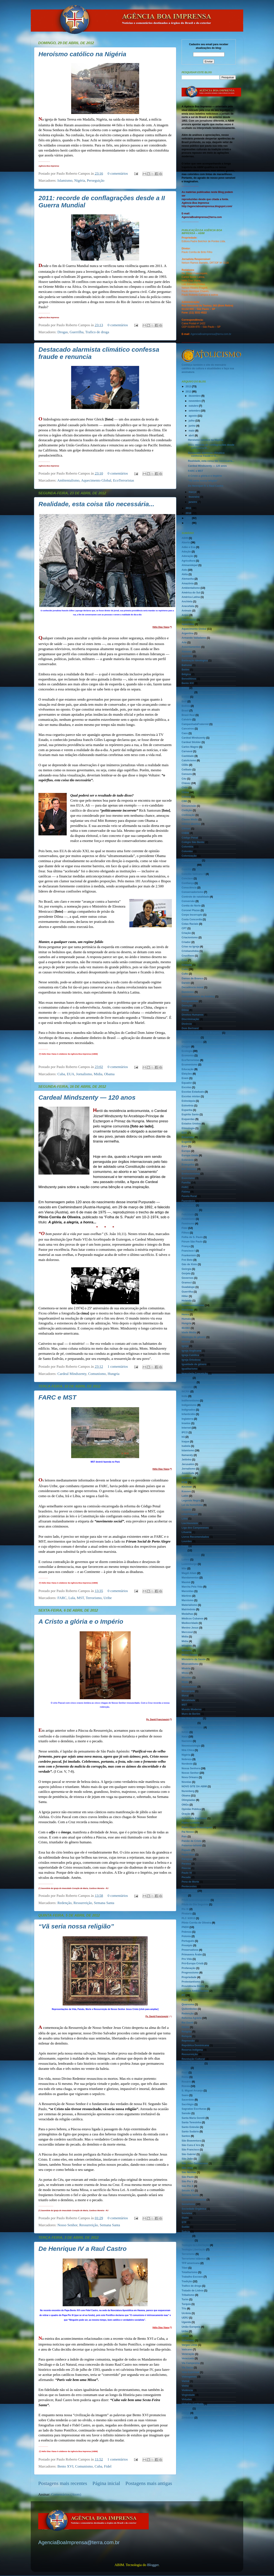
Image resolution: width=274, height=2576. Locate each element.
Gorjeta (186, 1273)
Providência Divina (193, 1986)
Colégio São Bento (193, 842)
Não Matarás (189, 1723)
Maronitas (188, 1591)
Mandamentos (190, 1577)
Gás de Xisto (189, 1264)
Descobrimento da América (198, 996)
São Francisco (190, 2149)
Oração (186, 1813)
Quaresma (188, 2004)
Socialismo (188, 2204)
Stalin (185, 2217)
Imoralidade (189, 1382)
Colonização (189, 855)
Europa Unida (190, 1155)
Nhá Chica (188, 1750)
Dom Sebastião (191, 1037)
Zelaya (185, 2413)
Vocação (187, 2408)
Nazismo (187, 1741)
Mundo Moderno (191, 1709)
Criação (186, 933)
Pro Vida (187, 1959)
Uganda (186, 2322)
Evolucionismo (191, 1173)
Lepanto (187, 1509)
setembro (195, 410)
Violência (187, 2390)
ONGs (185, 1804)
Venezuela (188, 2358)
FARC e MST (57, 1397)
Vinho (185, 2385)
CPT (184, 928)
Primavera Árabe (192, 1954)
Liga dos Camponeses (195, 1527)
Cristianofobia (190, 951)
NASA (185, 1732)
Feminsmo (188, 1223)
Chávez (186, 783)
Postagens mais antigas (149, 2483)
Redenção (64, 1903)
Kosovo (186, 1491)
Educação (188, 1069)
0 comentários (117, 173)
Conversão (188, 901)
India (185, 1396)
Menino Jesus (190, 1627)
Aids (184, 569)
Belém (185, 669)
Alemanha (188, 578)
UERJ (185, 2317)
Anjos (185, 615)
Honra (185, 1314)
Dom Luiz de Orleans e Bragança (201, 1032)
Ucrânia (186, 2313)
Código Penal (190, 837)
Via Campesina (191, 2363)
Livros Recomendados (195, 1536)
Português (188, 1940)
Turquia (186, 2304)
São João (187, 2158)
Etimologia (188, 1128)
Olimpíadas (188, 1800)
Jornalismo (84, 1074)
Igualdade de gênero (194, 1364)
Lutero (185, 1559)
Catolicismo (189, 760)
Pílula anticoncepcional (196, 1900)
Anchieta (187, 601)
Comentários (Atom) (66, 2494)
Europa (186, 1151)
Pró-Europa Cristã (192, 1963)
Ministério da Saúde (194, 1659)
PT (183, 1995)
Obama (109, 1074)
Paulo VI (187, 1872)
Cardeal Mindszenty (71, 1374)
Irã (183, 1436)
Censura (187, 774)
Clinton (186, 828)
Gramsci (187, 1282)
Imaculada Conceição (195, 1373)
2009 (189, 518)
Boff (184, 701)
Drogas (62, 332)
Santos (186, 2136)
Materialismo (189, 1605)
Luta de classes (191, 1554)
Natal (185, 1736)
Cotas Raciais (190, 923)
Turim (185, 2299)
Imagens (187, 1377)
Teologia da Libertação (195, 2245)
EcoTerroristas (123, 480)
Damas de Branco (192, 978)
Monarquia (188, 1691)
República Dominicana (195, 2045)
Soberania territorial (194, 2199)
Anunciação (189, 619)
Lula (71, 1598)
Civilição (187, 810)
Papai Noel (188, 1854)
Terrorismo (94, 1598)
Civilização (188, 815)
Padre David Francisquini (197, 1827)
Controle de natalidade (195, 896)
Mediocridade (190, 1623)
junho (192, 425)
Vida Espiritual (190, 2372)
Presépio (187, 1945)
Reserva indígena (192, 2049)
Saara (185, 2095)
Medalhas (187, 1613)
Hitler (185, 1296)
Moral (185, 1695)
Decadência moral (192, 987)
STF (184, 2222)
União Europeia (191, 2326)
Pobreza (187, 1931)
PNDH (185, 1927)
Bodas (185, 696)
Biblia (185, 687)
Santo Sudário (190, 2131)
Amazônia (188, 583)
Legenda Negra (191, 1500)
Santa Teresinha (191, 2122)
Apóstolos (188, 624)
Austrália (187, 656)
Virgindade (188, 2394)
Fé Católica (188, 1205)
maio (192, 430)
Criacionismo (190, 937)
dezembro (195, 395)
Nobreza (187, 1759)
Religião (187, 2031)
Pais (184, 1836)
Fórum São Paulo (192, 1241)
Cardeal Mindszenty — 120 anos (87, 1097)
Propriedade (189, 1977)
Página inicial (106, 2483)
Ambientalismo (68, 480)
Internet (186, 1427)
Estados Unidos (191, 1123)
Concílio (187, 869)
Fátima (186, 1191)
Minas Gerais (190, 1654)
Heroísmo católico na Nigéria (82, 54)
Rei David (187, 2022)
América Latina (191, 597)
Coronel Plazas (191, 910)
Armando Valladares (194, 637)
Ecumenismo (190, 1064)
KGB (184, 1482)
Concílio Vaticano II (193, 874)
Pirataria (187, 1913)
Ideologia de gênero (194, 1337)
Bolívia (186, 705)
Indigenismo (189, 1405)
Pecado (186, 1877)
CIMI (184, 801)
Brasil (185, 710)
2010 (189, 513)
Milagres (187, 1645)
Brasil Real (188, 715)
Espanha (187, 1110)
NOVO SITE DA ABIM (194, 1786)
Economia (188, 1055)
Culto (185, 973)
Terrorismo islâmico (194, 2258)
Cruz (184, 960)
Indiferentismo (190, 1400)
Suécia (186, 2231)
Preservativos (190, 1949)
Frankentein (189, 1255)
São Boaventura (191, 2140)
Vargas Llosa (189, 2344)
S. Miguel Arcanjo (192, 2090)
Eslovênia (187, 1105)
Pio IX (185, 1909)
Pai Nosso (188, 1831)
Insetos (186, 1423)
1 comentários (117, 1367)
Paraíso (186, 1863)
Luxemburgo (189, 1564)
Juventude (188, 1473)
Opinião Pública (191, 1809)
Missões (187, 1677)
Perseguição (95, 180)
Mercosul (187, 1632)
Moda (185, 1682)
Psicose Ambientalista (195, 1990)
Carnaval (187, 751)
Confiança (188, 883)
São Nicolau (189, 2172)
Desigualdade (190, 1001)
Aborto (186, 542)
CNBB (185, 833)
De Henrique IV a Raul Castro (82, 2248)
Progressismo (190, 1972)
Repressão (188, 2040)
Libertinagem (190, 1514)
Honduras (187, 1309)
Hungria (114, 1374)
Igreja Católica (190, 1355)
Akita (185, 574)
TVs (184, 2308)
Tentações (188, 2240)
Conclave (187, 878)
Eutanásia (188, 1159)
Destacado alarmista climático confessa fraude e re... (206, 454)
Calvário (187, 719)
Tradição (187, 2281)
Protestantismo (191, 1981)
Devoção (187, 1005)
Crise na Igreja (190, 946)
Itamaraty (187, 1455)
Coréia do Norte (191, 905)
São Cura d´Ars (191, 2145)
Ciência (186, 796)
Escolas (186, 1087)
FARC (61, 1598)
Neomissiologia (191, 1745)
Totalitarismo (189, 2272)
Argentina (187, 633)
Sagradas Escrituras (194, 2108)
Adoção (186, 551)
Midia (98, 1074)
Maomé (186, 1582)
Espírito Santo (190, 1114)
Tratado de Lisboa (192, 2290)
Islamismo (64, 180)
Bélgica (186, 674)
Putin (185, 1999)
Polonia (186, 1936)
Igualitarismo (190, 1368)
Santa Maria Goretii (193, 2117)
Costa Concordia (192, 919)
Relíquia (187, 2036)
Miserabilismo (190, 1664)
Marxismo (187, 1600)
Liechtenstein (190, 1523)
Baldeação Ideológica (195, 660)
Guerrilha (76, 332)
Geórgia (186, 1269)
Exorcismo (188, 1178)
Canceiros (188, 728)
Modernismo (189, 1686)
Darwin (186, 982)
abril (192, 435)
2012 (189, 391)
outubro (194, 405)
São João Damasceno (195, 2163)
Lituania (186, 1532)
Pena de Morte (190, 1881)
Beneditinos (189, 678)
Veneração (188, 2354)
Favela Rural (189, 1196)
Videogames (189, 2376)
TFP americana (191, 2263)
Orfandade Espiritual (194, 1818)
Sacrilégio (188, 2104)
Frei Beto (187, 1259)
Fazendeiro (188, 1200)
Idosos (186, 1341)
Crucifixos (188, 955)
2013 (189, 386)
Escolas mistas (191, 1096)
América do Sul (191, 592)
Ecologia (187, 1051)
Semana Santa (104, 1903)
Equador (187, 1082)
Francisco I (188, 1250)
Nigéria (79, 180)
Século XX (188, 2190)
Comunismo (97, 1374)
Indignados (188, 1409)
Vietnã (185, 2381)
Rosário (186, 2081)
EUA (70, 1074)
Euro (184, 1146)
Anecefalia (188, 606)
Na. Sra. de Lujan (192, 1718)
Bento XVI (65, 2466)
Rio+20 (186, 2067)
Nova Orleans (190, 1777)
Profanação (188, 1968)
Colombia (187, 846)
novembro (195, 400)
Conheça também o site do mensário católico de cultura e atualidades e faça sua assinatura (208, 368)
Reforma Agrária (192, 2018)
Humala (186, 1318)
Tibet (185, 2267)
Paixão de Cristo (192, 1841)
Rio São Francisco (193, 2063)
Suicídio (187, 2236)
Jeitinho (186, 1459)
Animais (187, 610)
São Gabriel (189, 2154)
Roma (185, 2077)
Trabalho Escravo (192, 2276)
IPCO (185, 1432)
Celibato (187, 769)
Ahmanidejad (190, 565)
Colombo (187, 851)
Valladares (188, 2340)
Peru (184, 1895)
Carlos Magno (190, 746)
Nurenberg (188, 1791)
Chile (185, 787)
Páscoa (186, 1868)
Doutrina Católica (192, 1041)
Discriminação (190, 1019)
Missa (185, 1672)
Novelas (186, 1782)
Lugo (185, 1545)
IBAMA (186, 1328)
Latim (185, 1495)
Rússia (186, 2086)
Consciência (189, 887)
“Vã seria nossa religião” (76, 1926)
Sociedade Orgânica (194, 2208)
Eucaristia (188, 1137)
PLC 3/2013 (188, 1918)
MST (80, 1598)
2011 (189, 508)
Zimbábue (188, 2417)
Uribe (107, 1598)
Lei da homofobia (192, 1505)
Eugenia (187, 1141)
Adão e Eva (188, 547)
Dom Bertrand (190, 1028)
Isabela (186, 1446)
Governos (187, 1277)
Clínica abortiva (191, 823)
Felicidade (188, 1214)
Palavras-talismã (192, 1845)
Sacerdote (188, 2099)
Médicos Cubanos (192, 1618)
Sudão (185, 2226)
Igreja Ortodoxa (191, 1359)
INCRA (186, 1391)
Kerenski (187, 1477)
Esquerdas (188, 1119)
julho (192, 420)
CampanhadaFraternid (195, 724)
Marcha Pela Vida (192, 1586)
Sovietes (187, 2213)
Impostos (187, 1387)
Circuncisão (189, 805)
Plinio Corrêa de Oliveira (196, 1922)
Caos (185, 733)
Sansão (186, 2113)
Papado (186, 1850)
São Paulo (188, 2176)
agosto (193, 415)
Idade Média (189, 1332)
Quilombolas (189, 2008)
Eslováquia (188, 1100)
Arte (184, 642)
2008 (189, 522)
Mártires (187, 1595)
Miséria (186, 1668)
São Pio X (187, 2186)
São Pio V (187, 2181)
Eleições (187, 1073)
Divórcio (187, 1023)
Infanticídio (188, 1414)
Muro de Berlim (191, 1713)
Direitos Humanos (192, 1014)
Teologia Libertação (193, 2249)
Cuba (61, 1074)
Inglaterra (187, 1418)
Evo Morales (189, 1169)
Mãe (184, 1568)
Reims (185, 2027)
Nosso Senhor (67, 2225)
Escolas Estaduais (193, 1091)
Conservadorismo (192, 892)
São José (187, 2167)
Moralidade (188, 1700)
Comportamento (191, 860)
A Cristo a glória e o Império (80, 1621)
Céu (184, 778)
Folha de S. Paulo (192, 1237)
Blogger (153, 2565)
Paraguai (187, 1859)
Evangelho (188, 1164)
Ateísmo (187, 651)
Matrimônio (188, 1609)
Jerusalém (188, 1464)
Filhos (185, 1232)
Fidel (108, 2466)
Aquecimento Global (96, 480)
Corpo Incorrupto (192, 914)
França (186, 1246)
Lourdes (187, 1541)
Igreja (185, 1346)
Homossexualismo (193, 1305)
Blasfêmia (188, 692)
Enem (185, 1078)
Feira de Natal (190, 1210)
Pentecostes (189, 1886)
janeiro (193, 501)
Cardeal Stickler (191, 742)
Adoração (187, 556)
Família (186, 1182)
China (185, 792)
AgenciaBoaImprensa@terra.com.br (211, 334)
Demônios (188, 992)
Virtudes (187, 2399)
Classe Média (190, 819)
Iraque (185, 1441)
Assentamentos (191, 646)
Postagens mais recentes (62, 2483)
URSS (185, 2335)
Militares (187, 1650)
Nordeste (187, 1763)
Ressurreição (82, 1903)
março (193, 491)
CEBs (185, 764)
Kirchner (187, 1486)
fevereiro (194, 496)
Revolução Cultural (193, 2058)
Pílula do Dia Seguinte (195, 1904)
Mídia (185, 1641)
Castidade (188, 756)
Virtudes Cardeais (192, 2403)
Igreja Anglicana (191, 1350)
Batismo (187, 665)
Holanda (187, 1300)
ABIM (185, 538)
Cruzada (187, 964)
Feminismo (188, 1218)
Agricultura (188, 560)
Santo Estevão (190, 2127)
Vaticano (187, 2349)
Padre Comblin (191, 1822)
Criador (186, 942)
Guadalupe (188, 1287)
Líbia (185, 1518)
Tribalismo (188, 2295)
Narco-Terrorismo (192, 1727)
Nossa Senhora (191, 1768)
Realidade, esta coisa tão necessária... (96, 503)
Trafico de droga (97, 332)
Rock (185, 2072)
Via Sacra (187, 2367)
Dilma (185, 1010)
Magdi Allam (189, 1573)
